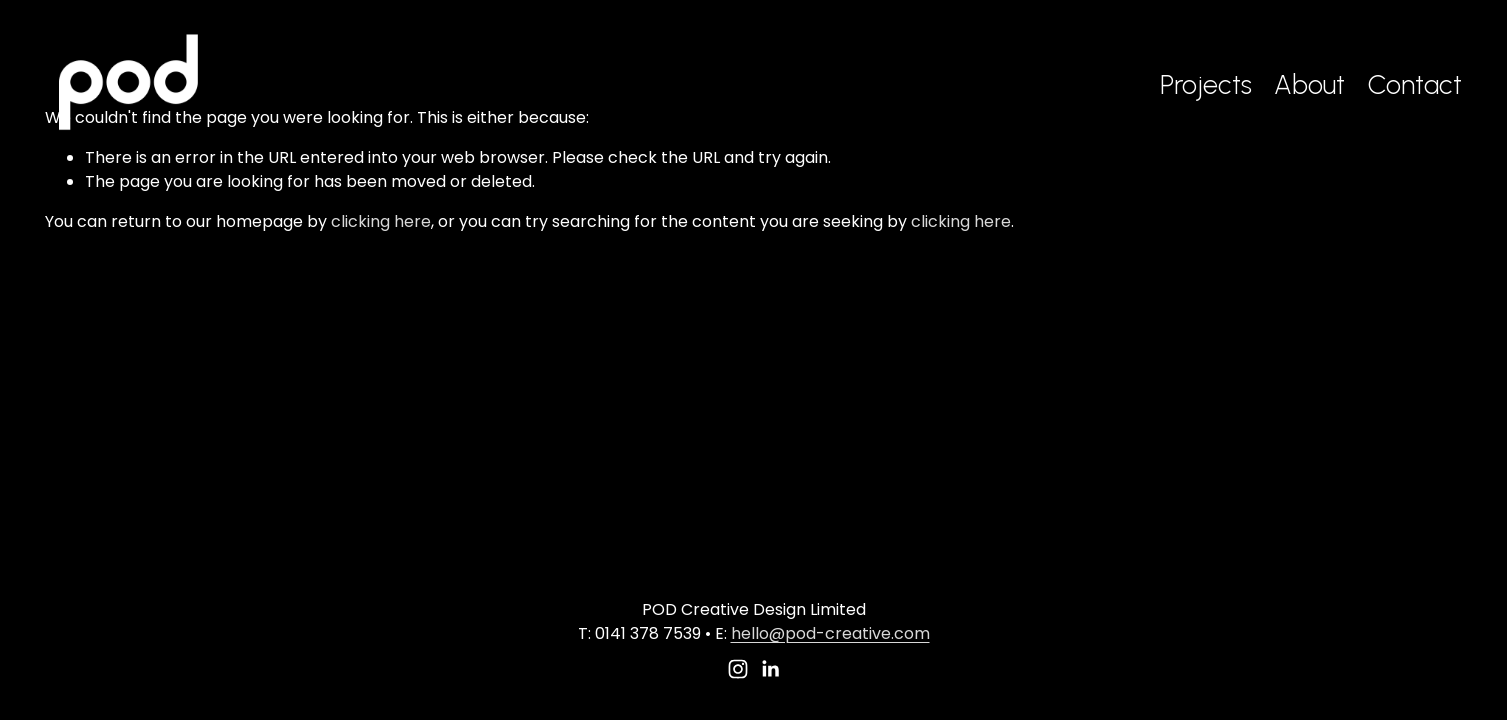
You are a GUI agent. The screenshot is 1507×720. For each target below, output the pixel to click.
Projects (1206, 84)
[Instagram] (738, 669)
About (1309, 84)
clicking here (381, 221)
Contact (1415, 84)
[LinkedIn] (770, 669)
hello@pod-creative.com (830, 633)
